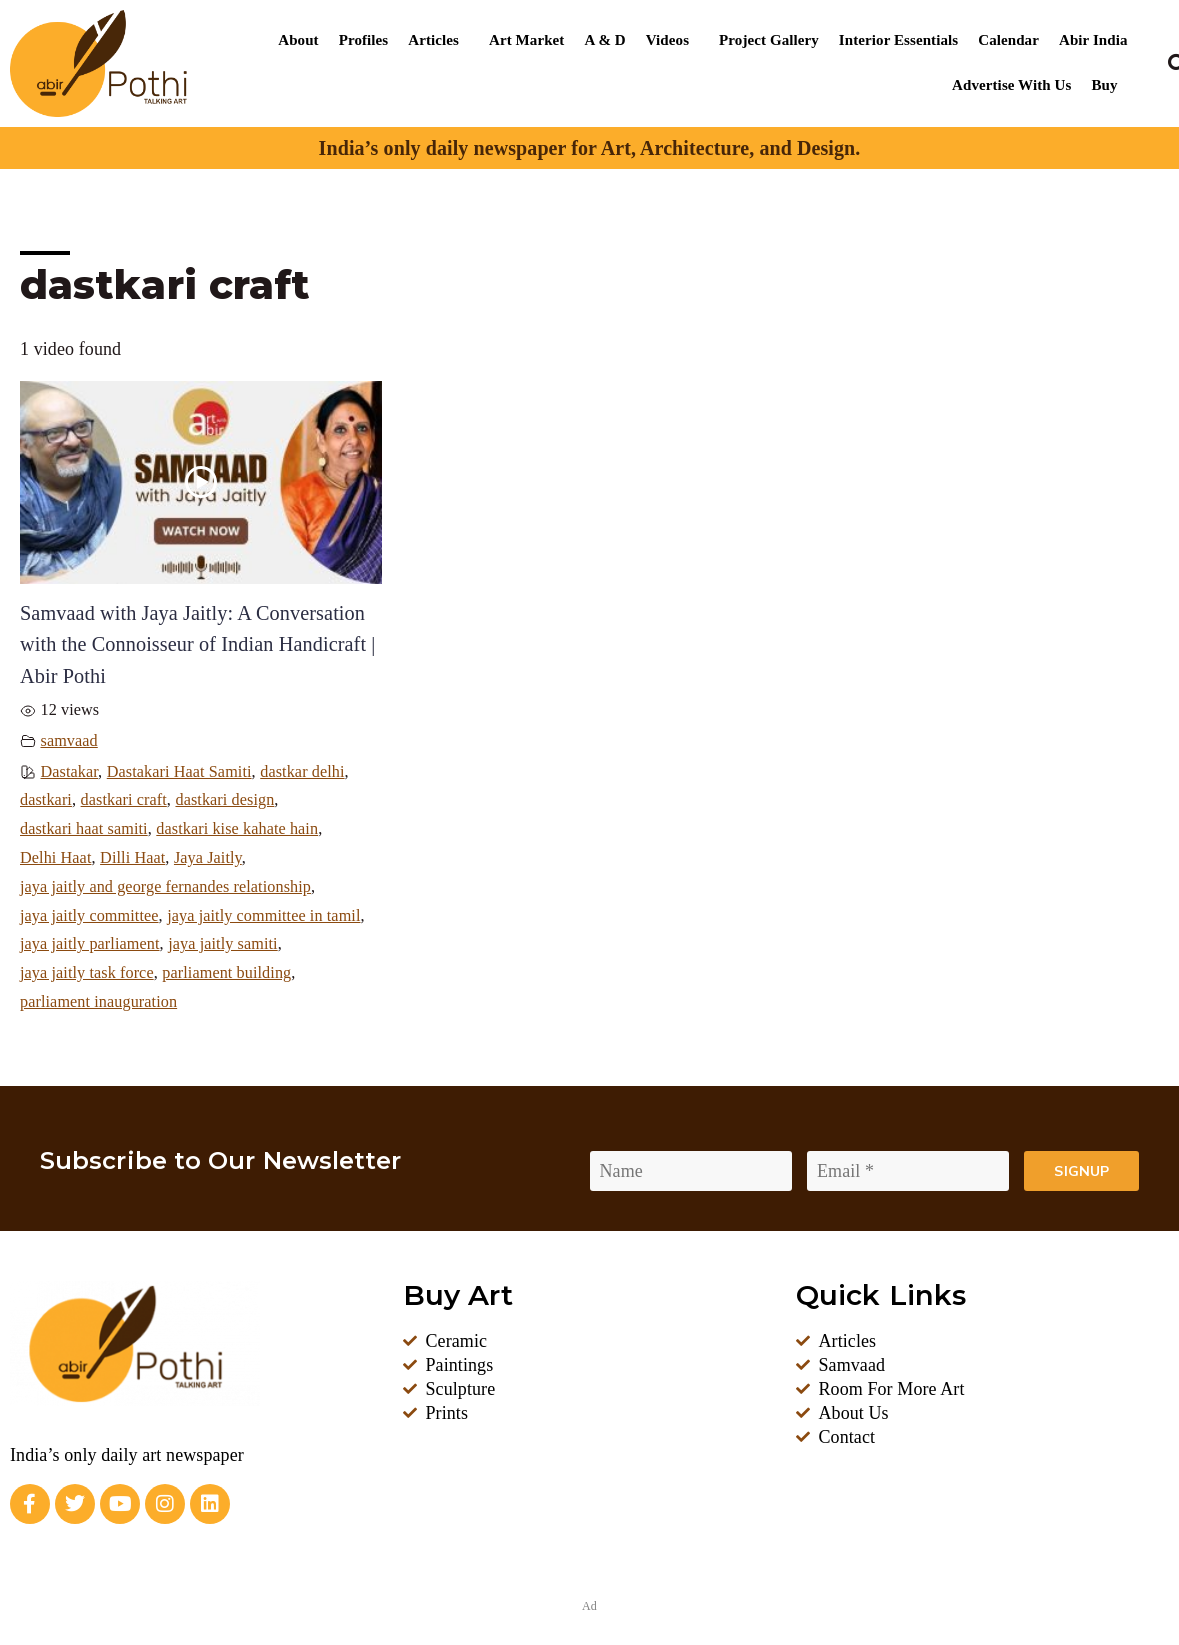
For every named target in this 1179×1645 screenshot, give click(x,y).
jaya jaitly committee (89, 916)
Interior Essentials (898, 40)
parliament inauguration (98, 1002)
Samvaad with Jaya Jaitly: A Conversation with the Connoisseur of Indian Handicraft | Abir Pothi (197, 644)
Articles (433, 40)
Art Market (526, 40)
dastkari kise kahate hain (237, 829)
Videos (667, 40)
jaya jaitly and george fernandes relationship (165, 887)
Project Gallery (769, 40)
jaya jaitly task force (87, 973)
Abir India (1093, 40)
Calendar (1008, 40)
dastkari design (224, 800)
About (298, 40)
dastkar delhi (302, 772)
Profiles (364, 40)
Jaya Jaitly (208, 858)
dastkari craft (124, 800)
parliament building (226, 973)
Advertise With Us (1011, 85)
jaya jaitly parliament (90, 944)
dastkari (46, 800)
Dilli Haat (132, 858)
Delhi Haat (55, 858)
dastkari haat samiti (84, 829)
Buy (1104, 85)
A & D (604, 40)
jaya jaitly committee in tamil (263, 916)
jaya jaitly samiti (223, 944)
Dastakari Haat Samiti (179, 772)
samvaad (69, 741)
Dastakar (70, 772)
